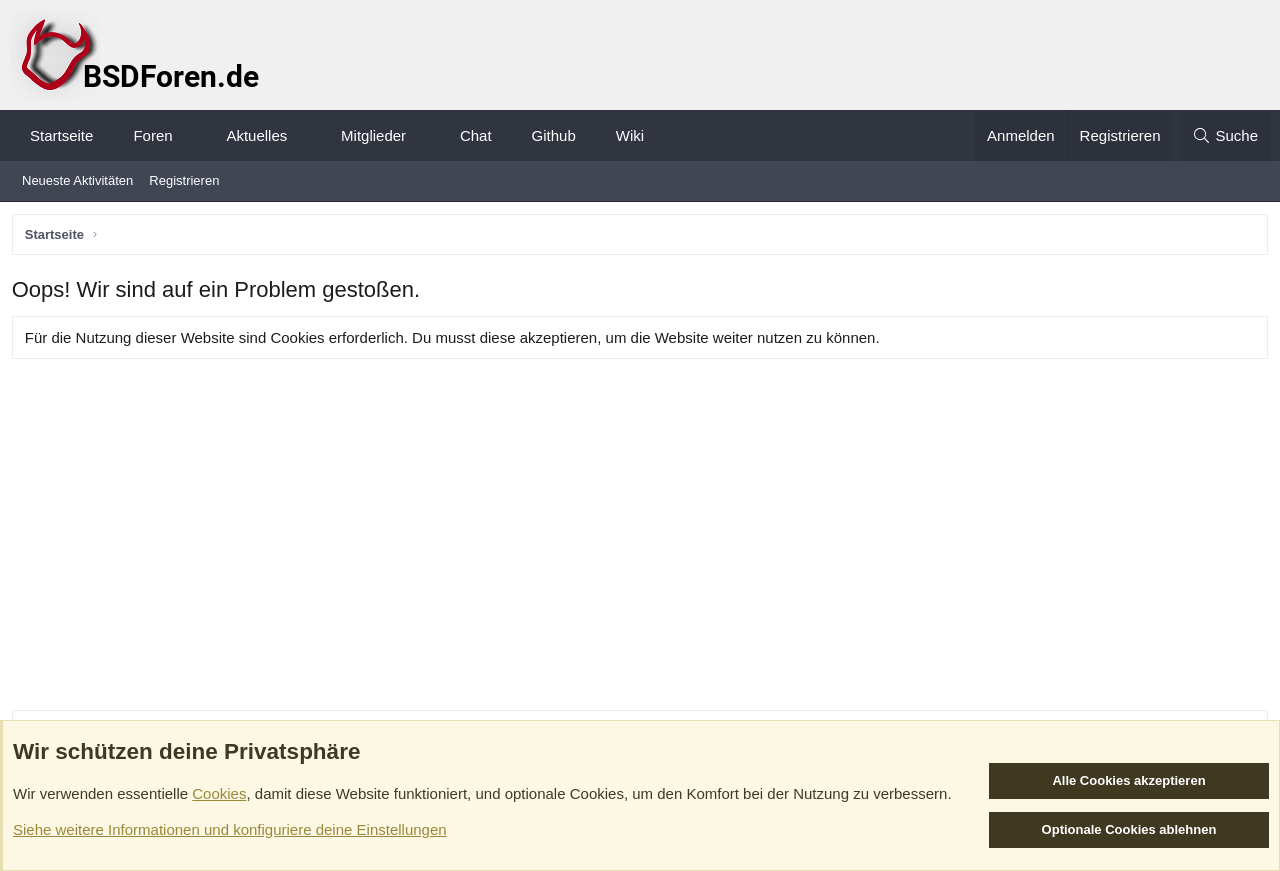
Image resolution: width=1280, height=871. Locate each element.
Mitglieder (373, 135)
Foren (152, 135)
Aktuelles (256, 135)
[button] (190, 135)
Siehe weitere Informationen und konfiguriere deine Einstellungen (230, 829)
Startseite (61, 135)
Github (554, 135)
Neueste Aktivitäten (77, 180)
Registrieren (184, 180)
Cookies (219, 793)
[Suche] (1225, 135)
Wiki (630, 135)
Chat (476, 135)
